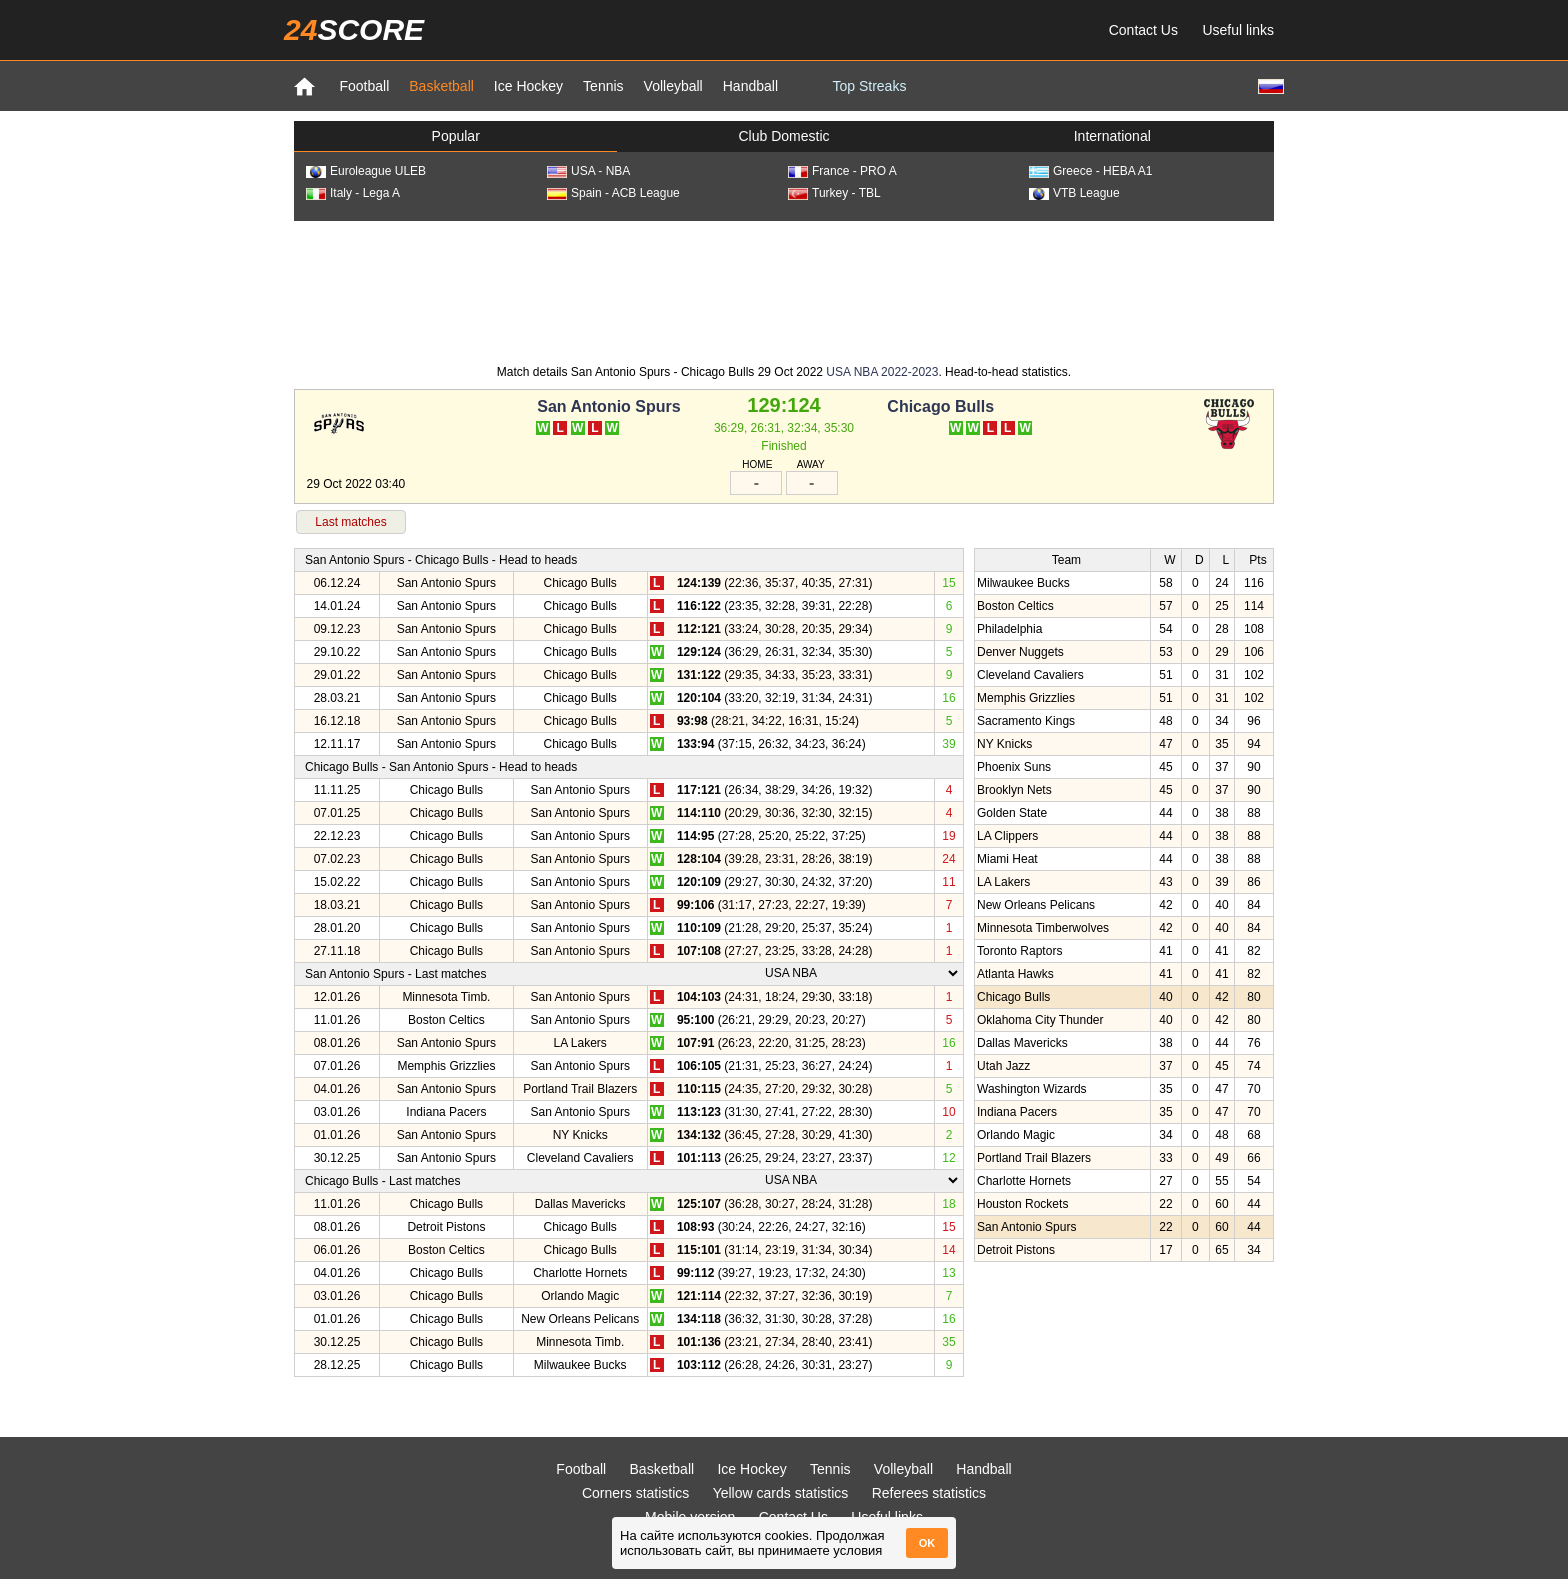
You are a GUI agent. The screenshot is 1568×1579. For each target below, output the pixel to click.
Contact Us (1143, 30)
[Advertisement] (784, 291)
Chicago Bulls (940, 406)
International (1112, 136)
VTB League (1074, 193)
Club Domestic (783, 136)
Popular (456, 136)
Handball (750, 86)
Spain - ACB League (613, 193)
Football (364, 86)
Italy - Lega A (353, 193)
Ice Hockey (528, 86)
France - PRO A (842, 171)
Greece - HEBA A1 (1090, 171)
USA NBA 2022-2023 (882, 372)
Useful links (1238, 30)
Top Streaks (869, 86)
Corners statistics (635, 1493)
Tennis (603, 86)
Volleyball (673, 86)
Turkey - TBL (834, 193)
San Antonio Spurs (608, 406)
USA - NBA (588, 171)
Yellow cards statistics (781, 1493)
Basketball (441, 86)
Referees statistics (929, 1493)
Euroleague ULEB (366, 171)
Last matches (350, 522)
